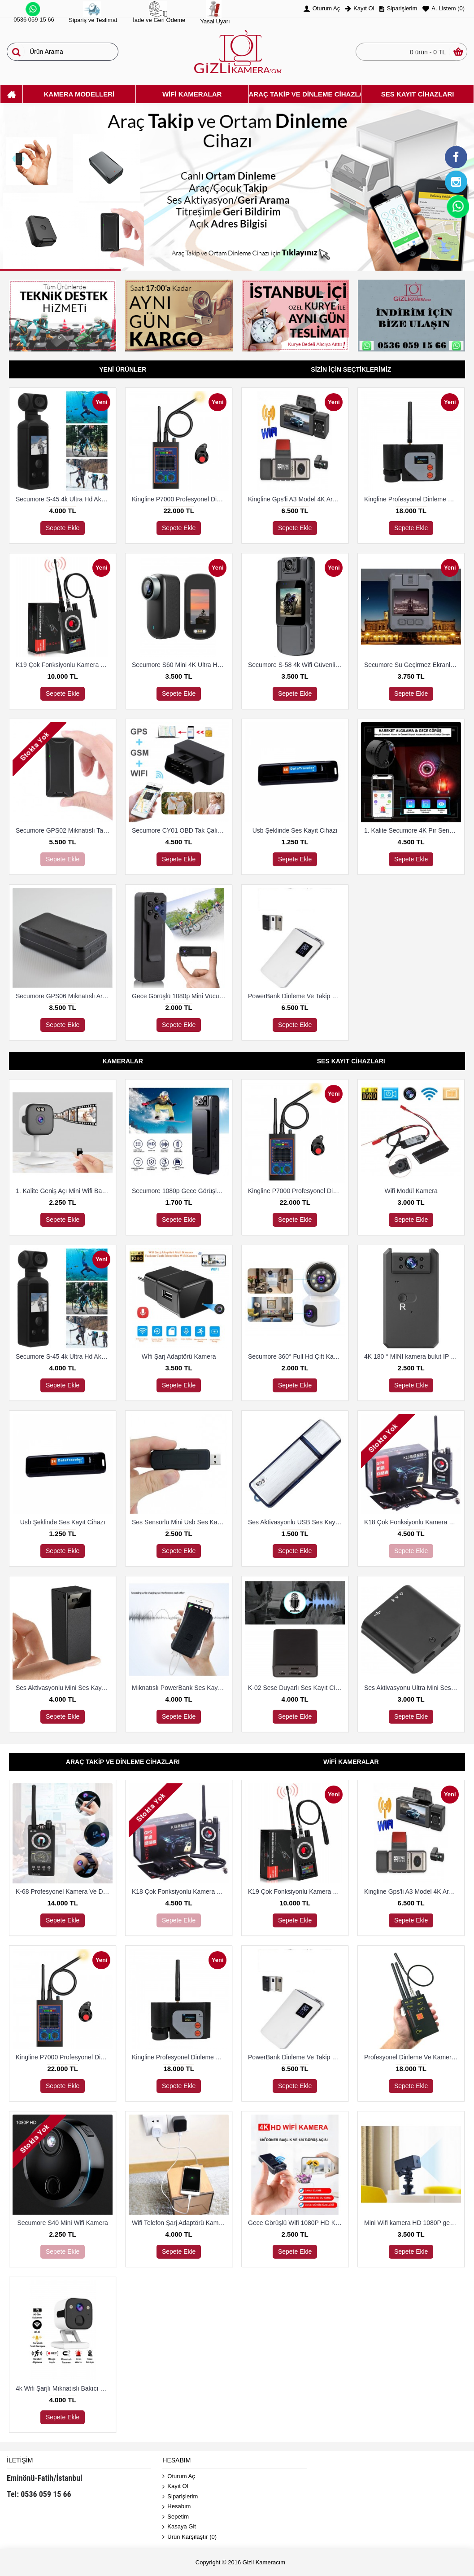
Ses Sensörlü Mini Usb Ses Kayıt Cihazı (180, 1522)
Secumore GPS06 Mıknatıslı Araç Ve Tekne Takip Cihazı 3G (64, 996)
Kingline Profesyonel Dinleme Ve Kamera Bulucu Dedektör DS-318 (412, 499)
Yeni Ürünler (122, 369)
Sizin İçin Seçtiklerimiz (351, 369)
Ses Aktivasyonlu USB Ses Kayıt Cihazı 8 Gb (296, 1522)
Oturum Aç (178, 2476)
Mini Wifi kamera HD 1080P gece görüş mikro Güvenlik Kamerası (412, 2222)
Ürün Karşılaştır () (189, 2537)
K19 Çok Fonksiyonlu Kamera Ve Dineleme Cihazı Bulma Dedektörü (64, 664)
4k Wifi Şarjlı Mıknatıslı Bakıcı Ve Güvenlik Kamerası (64, 2388)
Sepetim (175, 2517)
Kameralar (123, 1061)
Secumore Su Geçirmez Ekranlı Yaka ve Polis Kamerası (412, 664)
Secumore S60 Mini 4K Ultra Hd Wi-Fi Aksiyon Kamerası (180, 664)
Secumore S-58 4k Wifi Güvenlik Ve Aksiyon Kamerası (296, 664)
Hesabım (176, 2506)
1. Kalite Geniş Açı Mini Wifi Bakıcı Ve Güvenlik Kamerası (64, 1190)
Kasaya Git (179, 2527)
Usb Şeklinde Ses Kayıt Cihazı (295, 830)
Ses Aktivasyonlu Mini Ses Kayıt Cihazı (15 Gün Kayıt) (64, 1687)
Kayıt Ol (175, 2486)
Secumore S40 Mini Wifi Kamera (62, 2222)
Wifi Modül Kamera (410, 1190)
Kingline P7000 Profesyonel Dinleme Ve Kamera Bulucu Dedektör (180, 499)
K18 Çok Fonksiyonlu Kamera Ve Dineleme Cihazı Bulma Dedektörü (412, 1522)
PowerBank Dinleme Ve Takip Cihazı (296, 996)
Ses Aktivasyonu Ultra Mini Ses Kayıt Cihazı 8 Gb (412, 1687)
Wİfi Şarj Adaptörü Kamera (179, 1356)
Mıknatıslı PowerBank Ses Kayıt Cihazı (180, 1687)
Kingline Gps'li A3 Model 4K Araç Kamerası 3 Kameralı (296, 499)
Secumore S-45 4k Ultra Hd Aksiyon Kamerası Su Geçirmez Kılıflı (64, 499)
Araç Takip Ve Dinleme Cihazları (123, 1761)
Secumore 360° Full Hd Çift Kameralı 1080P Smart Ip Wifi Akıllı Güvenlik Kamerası (296, 1356)
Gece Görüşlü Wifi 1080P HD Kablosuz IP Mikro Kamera (296, 2222)
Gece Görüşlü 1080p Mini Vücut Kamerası (180, 996)
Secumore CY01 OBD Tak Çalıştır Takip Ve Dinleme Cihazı (180, 830)
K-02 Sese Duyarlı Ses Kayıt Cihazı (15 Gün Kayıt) (296, 1687)
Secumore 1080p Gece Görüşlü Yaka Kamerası (180, 1190)
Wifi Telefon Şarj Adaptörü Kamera (180, 2222)
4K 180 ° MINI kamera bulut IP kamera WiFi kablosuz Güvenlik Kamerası (412, 1356)
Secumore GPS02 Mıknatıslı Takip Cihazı (64, 830)
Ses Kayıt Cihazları (351, 1061)
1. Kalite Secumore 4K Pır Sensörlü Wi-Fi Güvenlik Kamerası (412, 830)
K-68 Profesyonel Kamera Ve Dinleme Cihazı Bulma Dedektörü (64, 1891)
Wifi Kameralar (351, 1761)
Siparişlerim (180, 2497)
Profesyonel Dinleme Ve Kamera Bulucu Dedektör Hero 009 (412, 2057)
